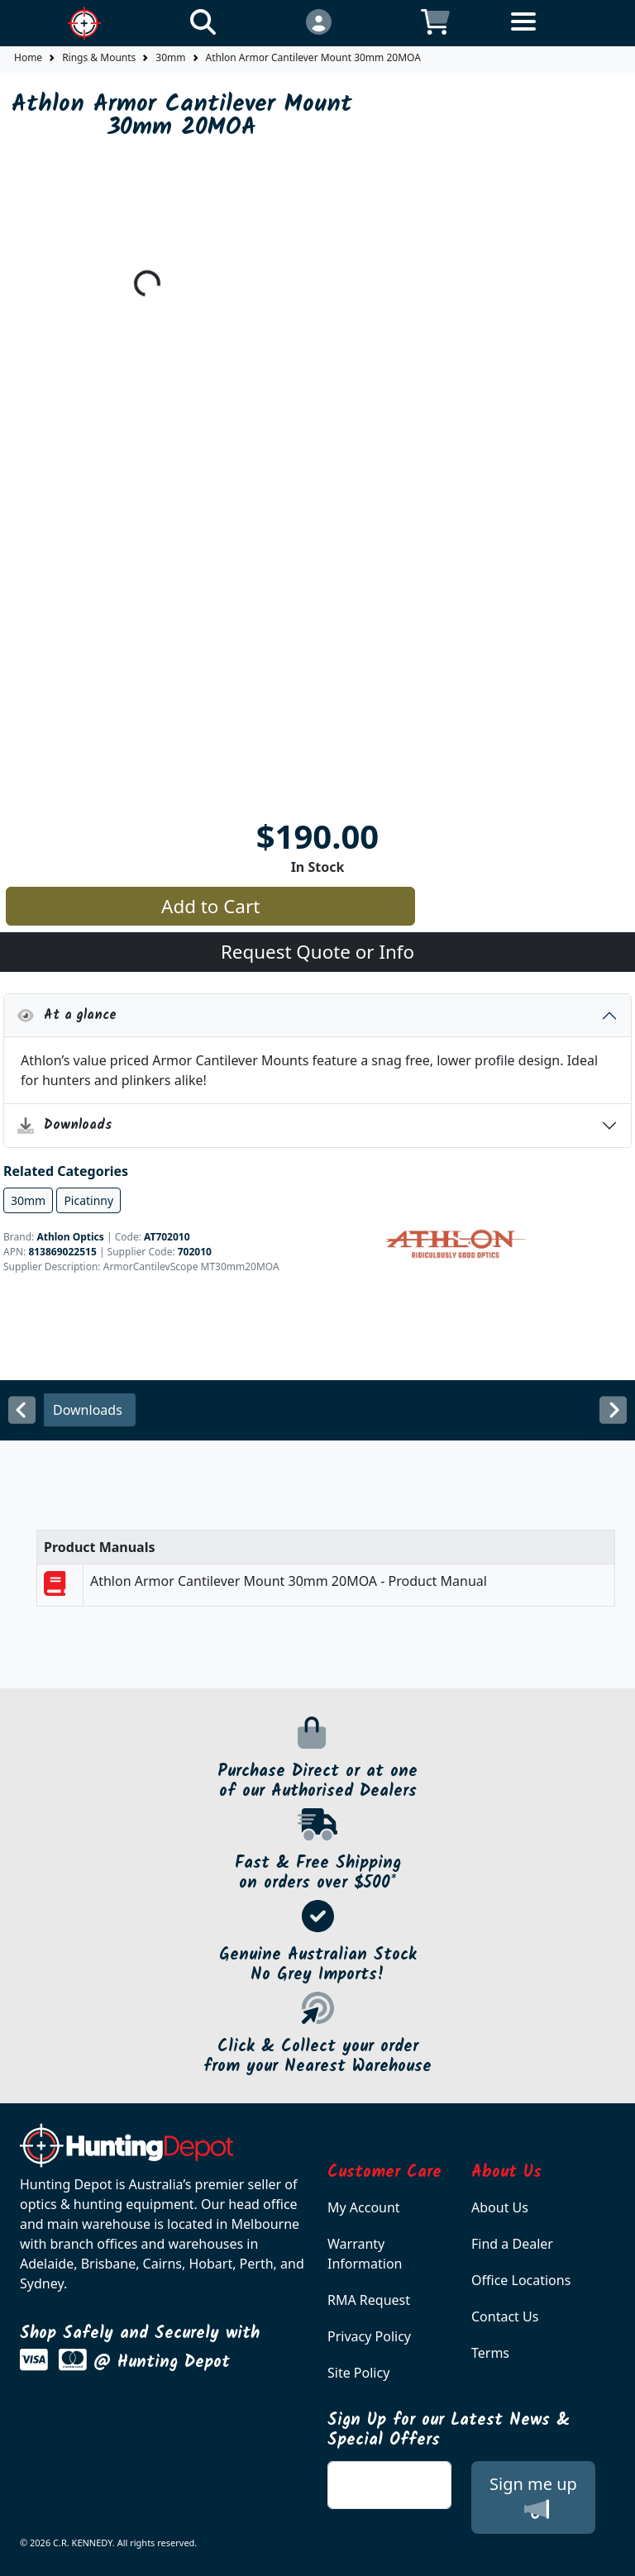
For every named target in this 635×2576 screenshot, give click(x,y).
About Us (499, 2207)
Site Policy (358, 2373)
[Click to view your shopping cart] (435, 21)
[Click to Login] (317, 21)
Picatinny (88, 1200)
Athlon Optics (69, 1237)
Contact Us (504, 2316)
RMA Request (368, 2300)
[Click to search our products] (203, 21)
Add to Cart (210, 906)
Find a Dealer (512, 2244)
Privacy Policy (369, 2336)
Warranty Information (365, 2254)
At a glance (67, 1015)
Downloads (64, 1125)
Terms (490, 2353)
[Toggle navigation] (551, 34)
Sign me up (533, 2497)
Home (28, 57)
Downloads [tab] (87, 1410)
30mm (170, 57)
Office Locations (521, 2280)
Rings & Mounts (99, 57)
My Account (363, 2207)
